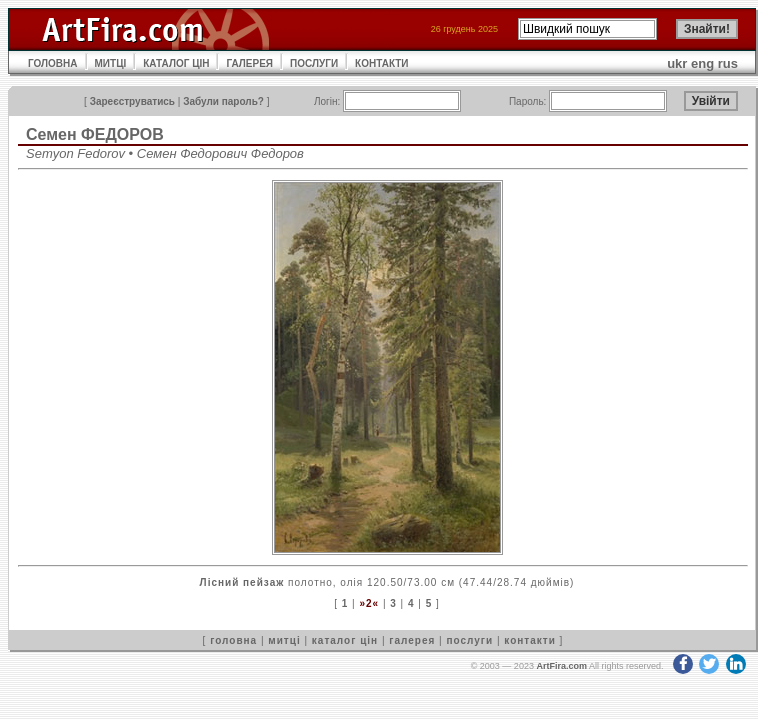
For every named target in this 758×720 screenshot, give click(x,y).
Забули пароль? (223, 101)
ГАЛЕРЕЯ (249, 63)
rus (728, 63)
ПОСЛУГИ (314, 63)
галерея (412, 640)
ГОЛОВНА (53, 63)
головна (233, 640)
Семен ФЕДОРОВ (95, 134)
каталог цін (345, 640)
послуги (469, 640)
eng (702, 63)
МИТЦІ (111, 63)
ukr (677, 63)
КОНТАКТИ (381, 63)
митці (284, 640)
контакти (530, 640)
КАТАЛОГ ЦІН (176, 63)
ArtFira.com (561, 666)
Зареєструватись (132, 101)
